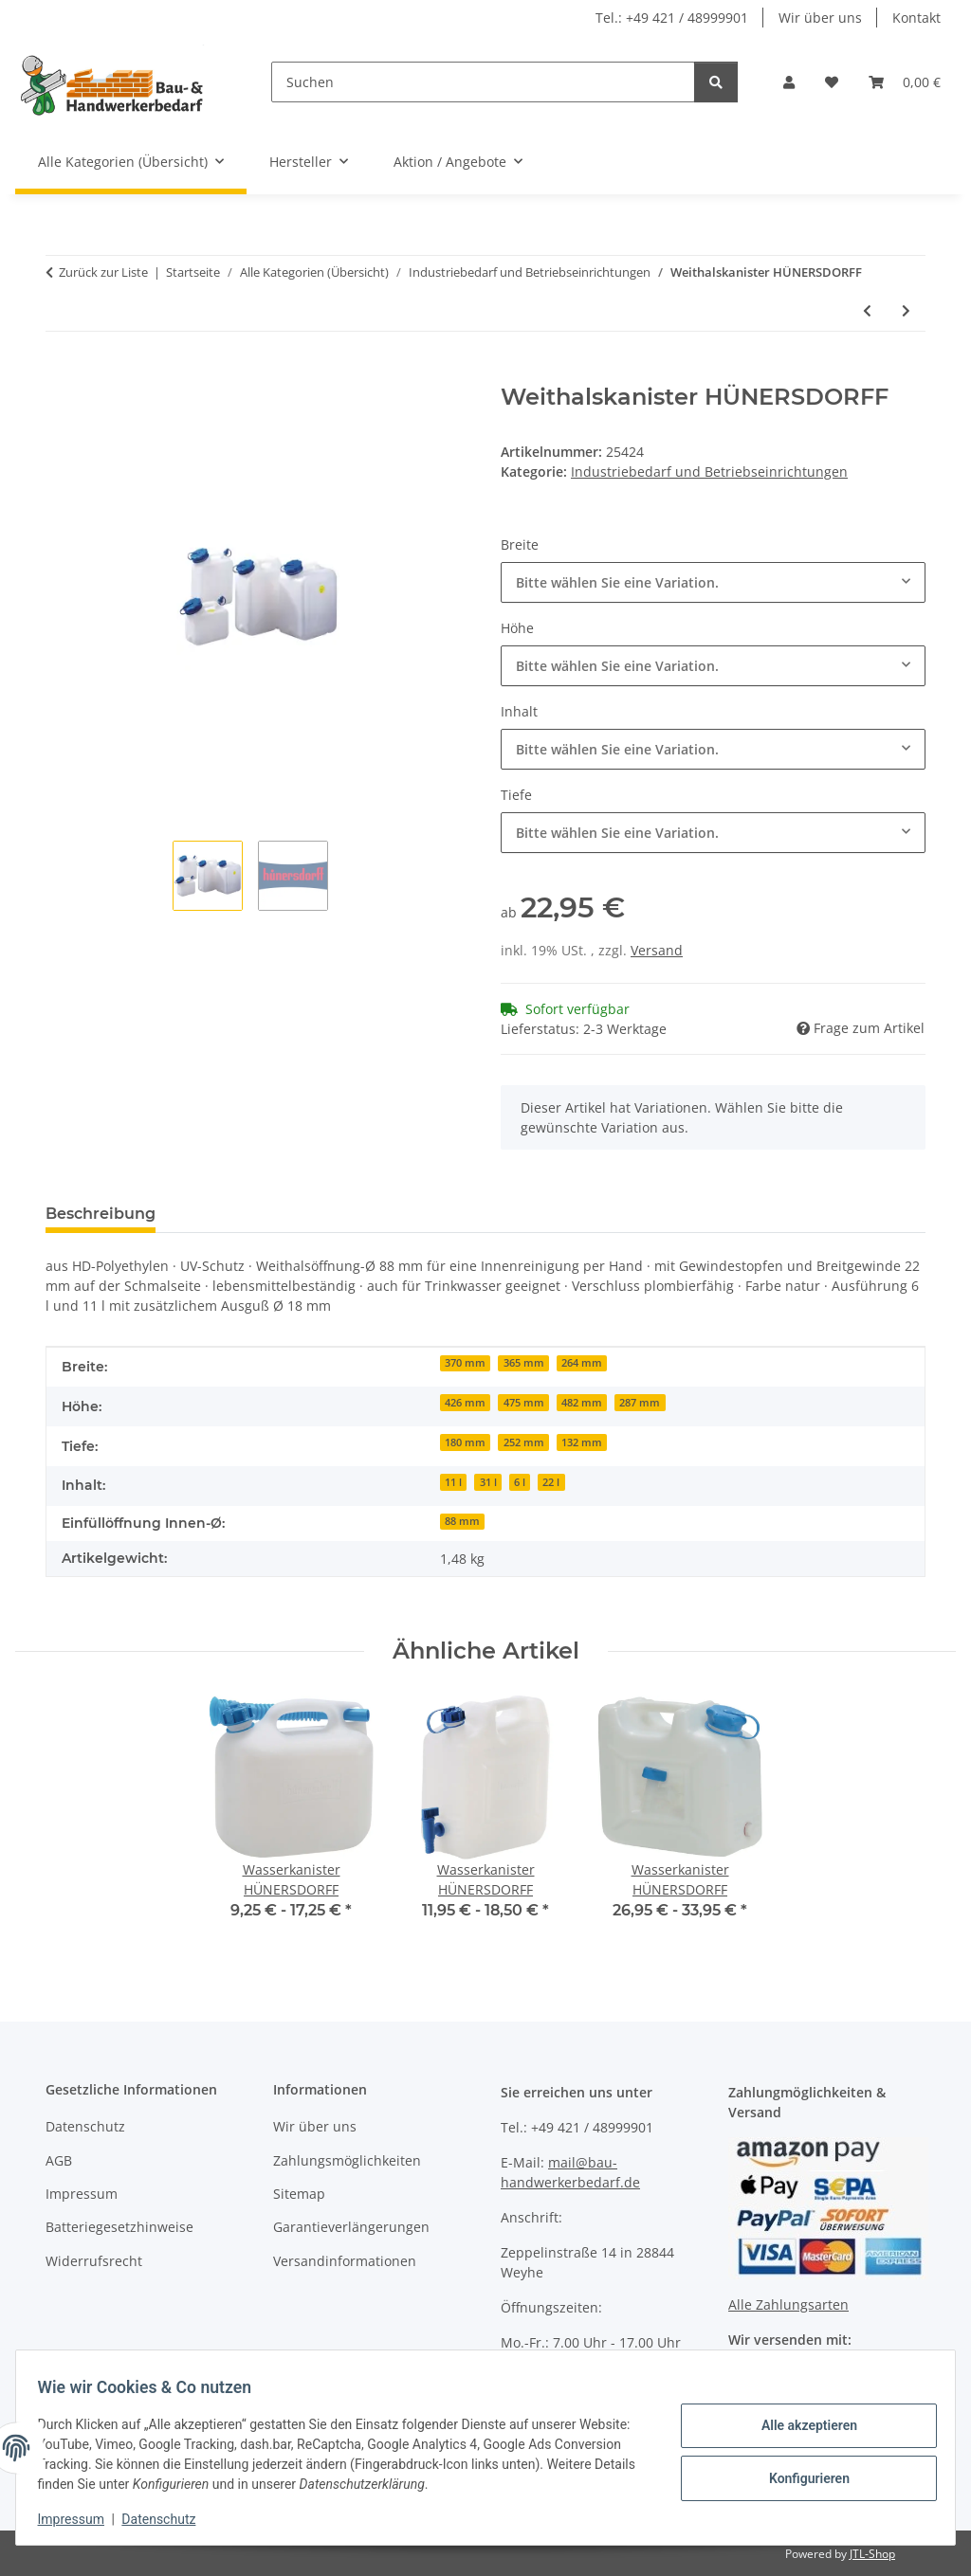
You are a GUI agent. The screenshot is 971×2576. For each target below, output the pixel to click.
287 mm (639, 1402)
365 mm (524, 1363)
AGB (59, 2160)
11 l (453, 1482)
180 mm (465, 1442)
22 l (550, 1482)
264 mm (581, 1363)
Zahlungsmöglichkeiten (347, 2160)
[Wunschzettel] (831, 82)
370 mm (465, 1363)
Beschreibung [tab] (101, 1214)
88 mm (462, 1521)
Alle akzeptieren (800, 2427)
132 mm (581, 1442)
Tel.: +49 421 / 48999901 (671, 18)
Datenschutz (168, 2519)
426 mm (465, 1402)
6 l (519, 1482)
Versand (657, 950)
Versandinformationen (344, 2261)
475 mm (524, 1402)
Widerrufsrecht (94, 2261)
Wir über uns (820, 18)
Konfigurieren (800, 2476)
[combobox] (713, 582)
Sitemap (299, 2194)
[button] (789, 82)
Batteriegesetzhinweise (119, 2227)
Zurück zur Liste (103, 272)
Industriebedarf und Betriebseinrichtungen (709, 472)
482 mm (581, 1402)
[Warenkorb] (904, 82)
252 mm (524, 1442)
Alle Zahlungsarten (788, 2304)
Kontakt (916, 18)
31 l (488, 1482)
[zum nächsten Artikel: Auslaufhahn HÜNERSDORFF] (906, 310)
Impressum (79, 2519)
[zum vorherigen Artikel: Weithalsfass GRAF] (867, 310)
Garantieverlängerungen (351, 2227)
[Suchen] (483, 82)
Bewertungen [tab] (240, 1214)
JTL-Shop (872, 2554)
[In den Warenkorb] (61, 373)
